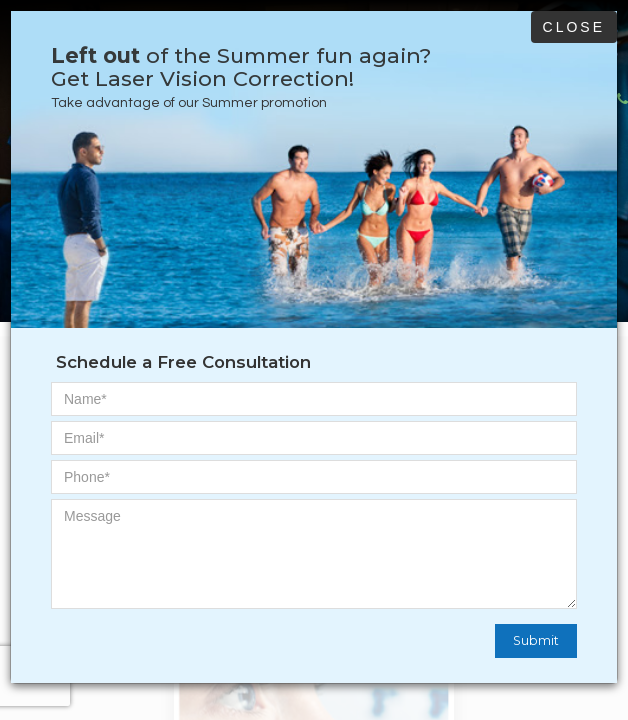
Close (574, 27)
